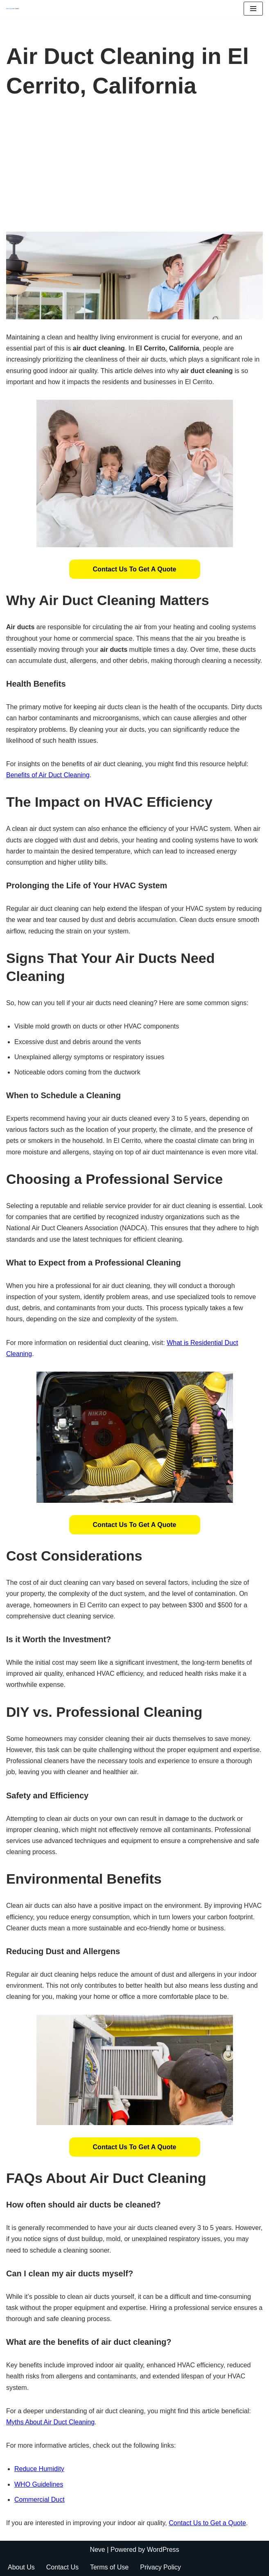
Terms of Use (109, 2567)
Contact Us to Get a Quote (134, 569)
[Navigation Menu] (253, 9)
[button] (134, 569)
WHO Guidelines (38, 2484)
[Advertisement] (134, 170)
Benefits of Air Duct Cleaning (48, 774)
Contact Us (62, 2567)
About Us (21, 2567)
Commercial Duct (39, 2499)
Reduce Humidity (39, 2468)
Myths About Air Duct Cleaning (50, 2422)
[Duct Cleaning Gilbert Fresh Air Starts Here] (14, 8)
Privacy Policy (160, 2567)
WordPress (163, 2549)
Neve (97, 2549)
